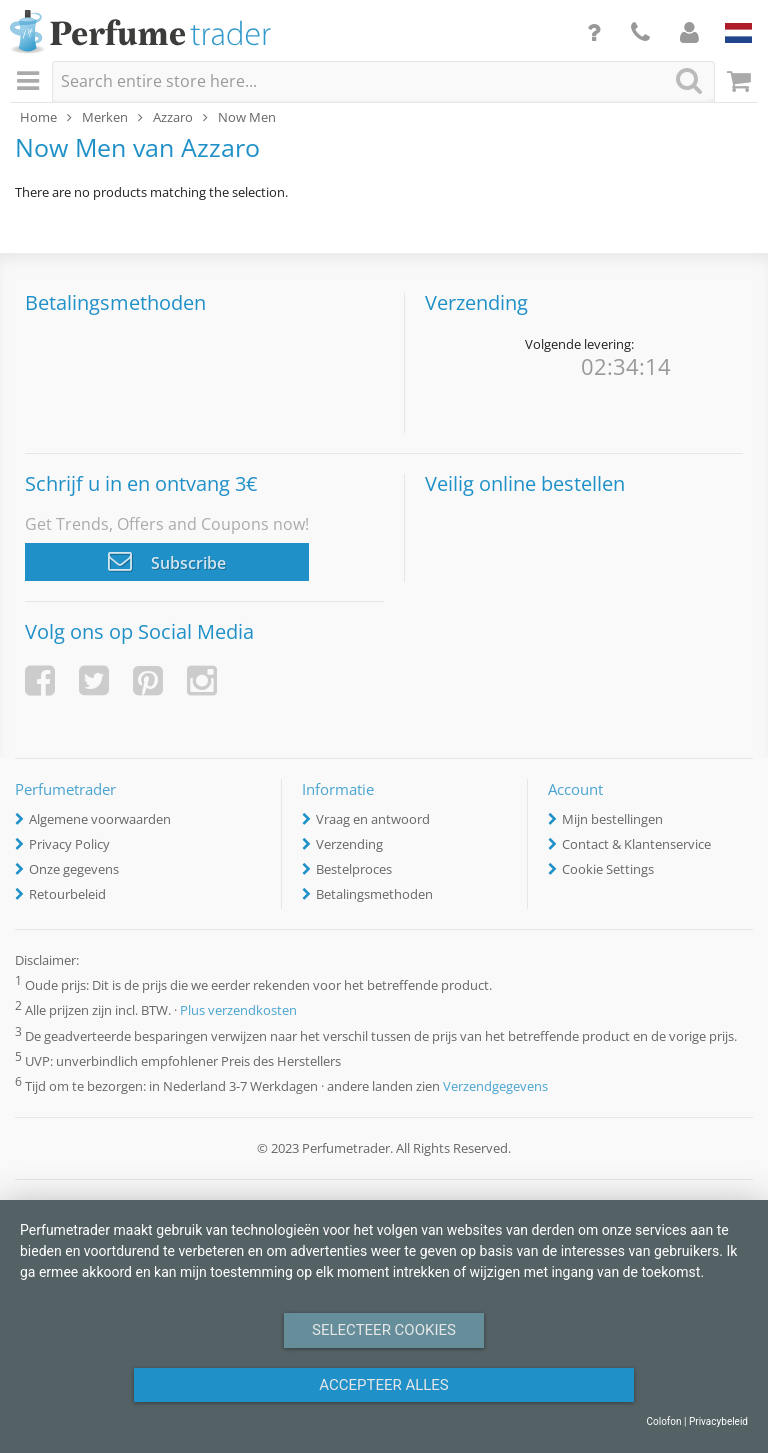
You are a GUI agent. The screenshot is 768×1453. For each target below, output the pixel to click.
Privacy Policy (69, 844)
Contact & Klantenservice (636, 844)
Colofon (663, 1421)
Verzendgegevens (495, 1086)
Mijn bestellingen (612, 819)
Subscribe (167, 561)
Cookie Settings (608, 869)
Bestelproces (354, 869)
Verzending (349, 844)
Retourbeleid (67, 894)
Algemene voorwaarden (100, 819)
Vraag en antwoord (373, 819)
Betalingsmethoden (374, 894)
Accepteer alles (384, 1385)
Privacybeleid (718, 1421)
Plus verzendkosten (238, 1011)
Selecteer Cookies (384, 1330)
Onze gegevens (74, 869)
